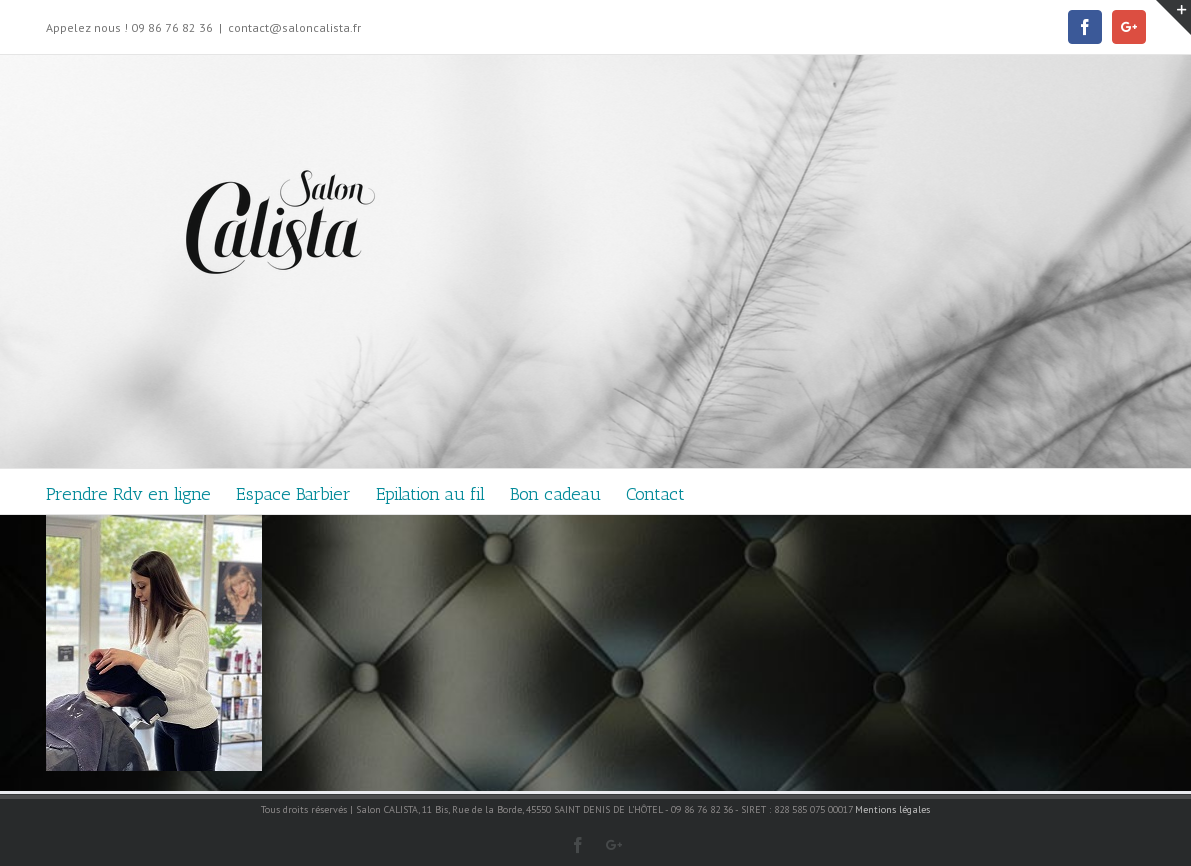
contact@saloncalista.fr (294, 27)
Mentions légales (892, 809)
